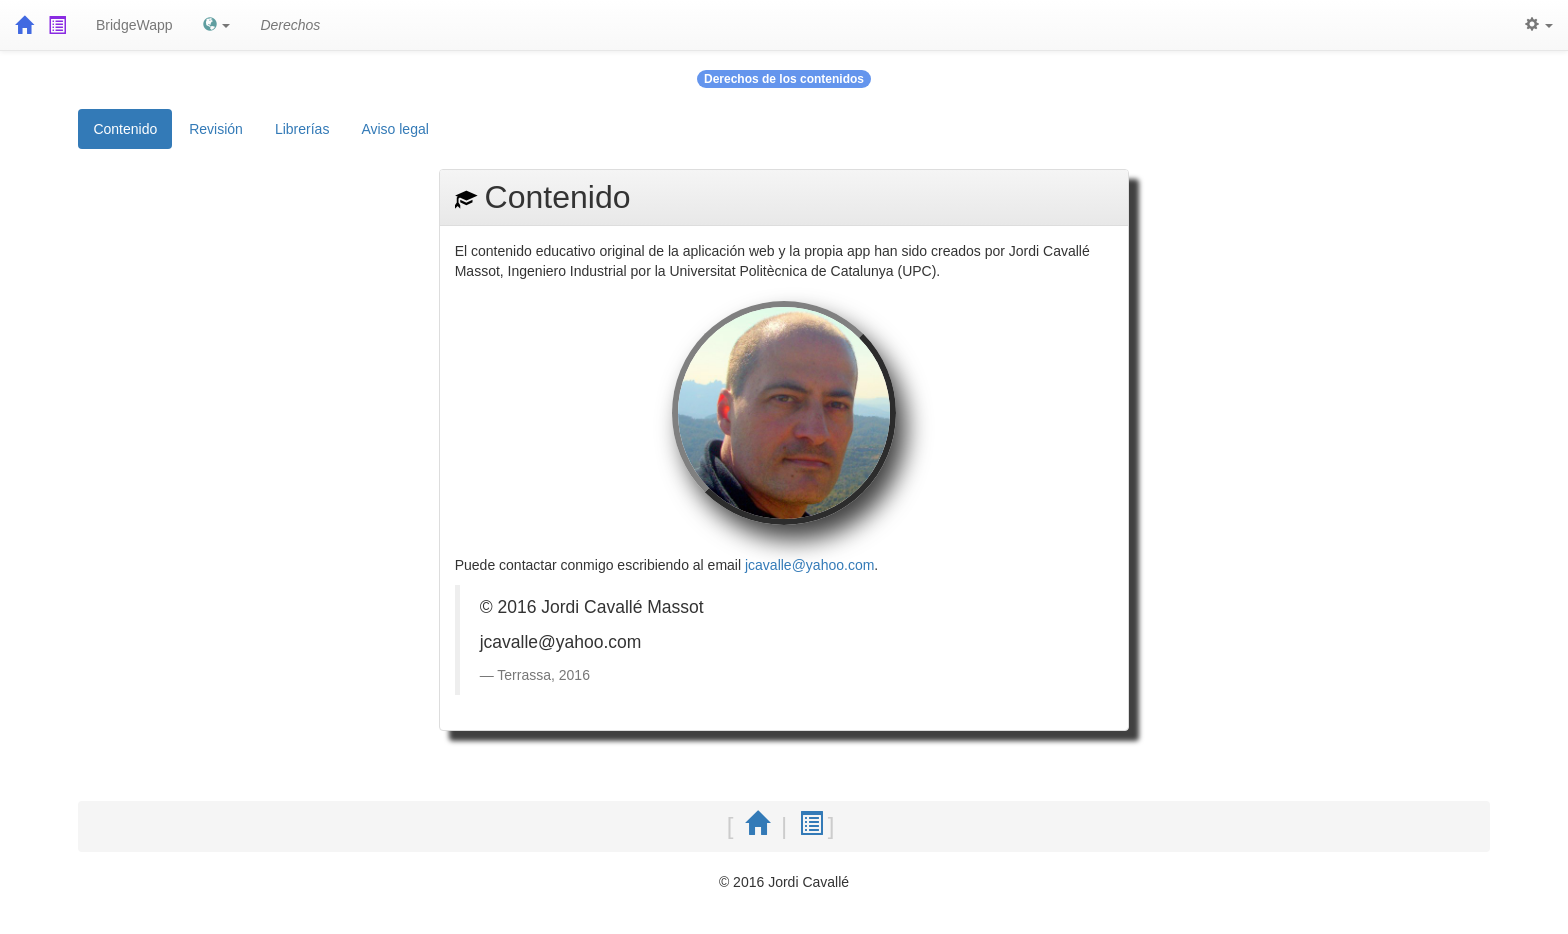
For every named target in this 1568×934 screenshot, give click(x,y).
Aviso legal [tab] (394, 129)
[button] (217, 25)
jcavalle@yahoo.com (809, 565)
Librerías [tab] (302, 129)
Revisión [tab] (216, 129)
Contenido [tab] (125, 129)
